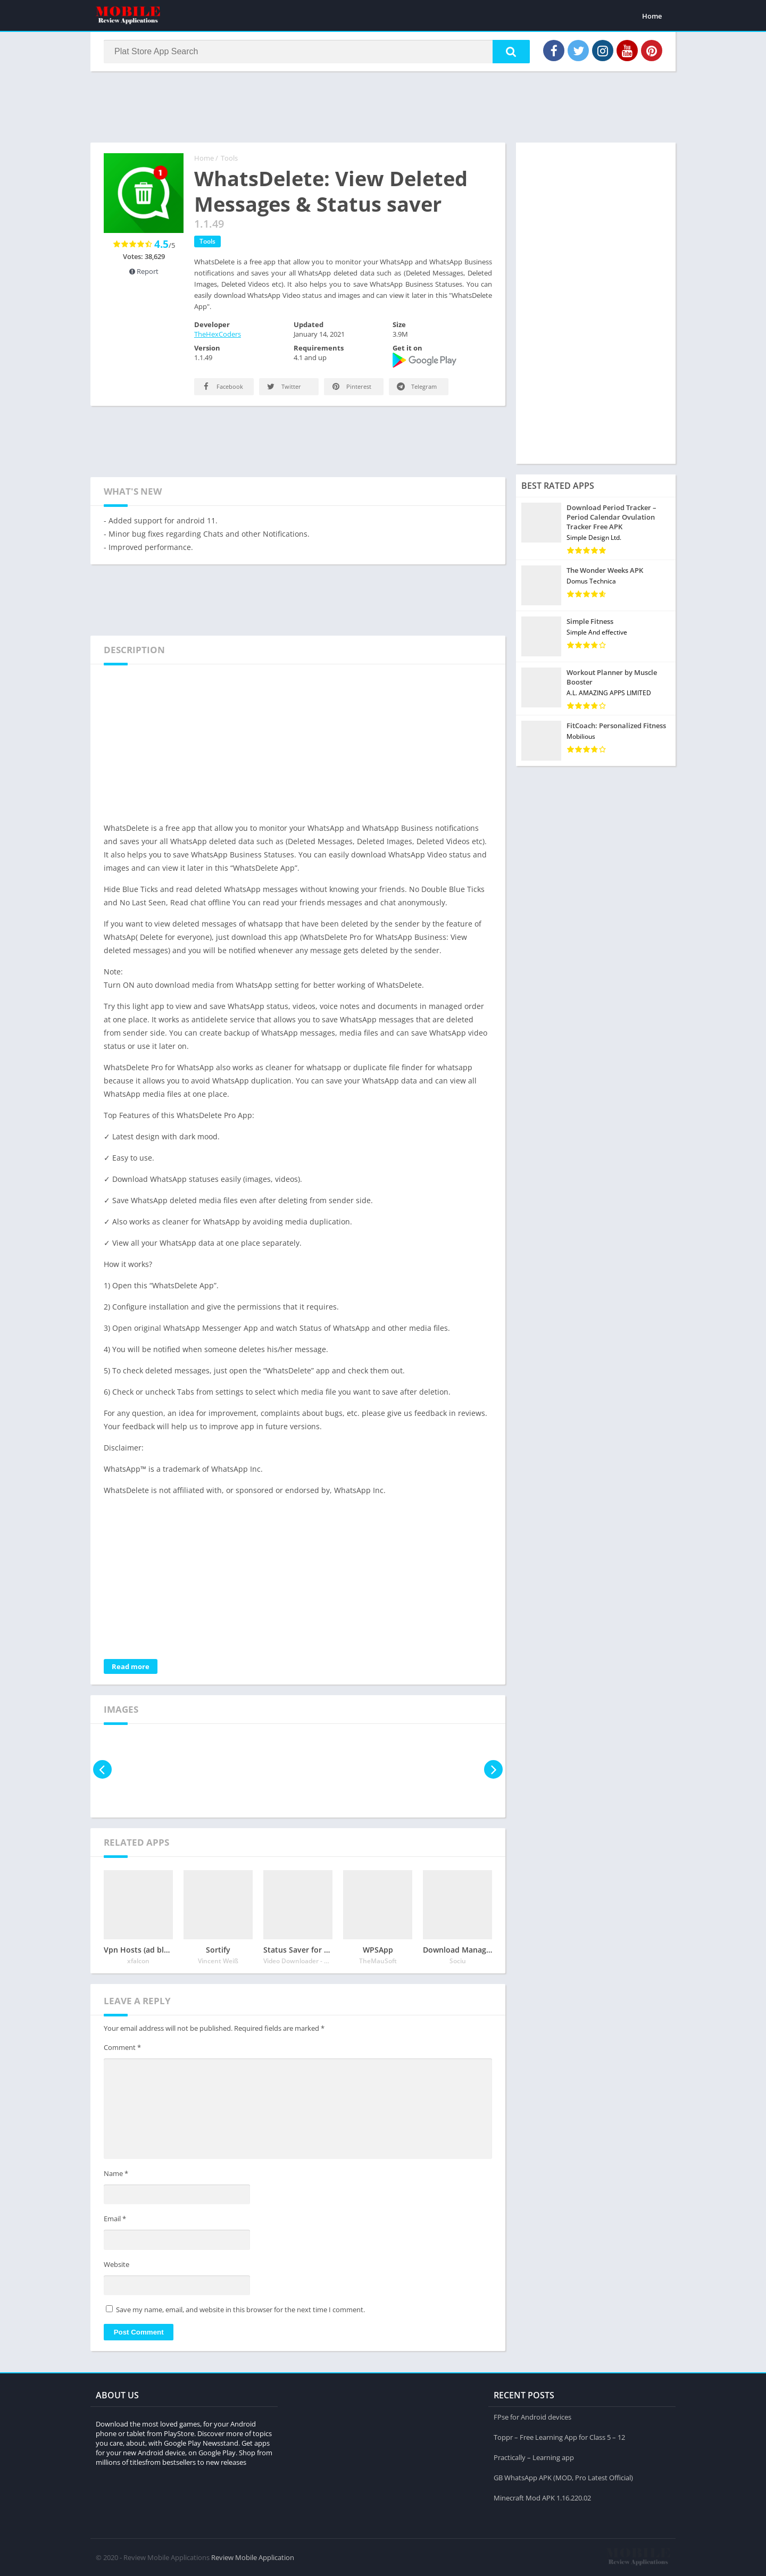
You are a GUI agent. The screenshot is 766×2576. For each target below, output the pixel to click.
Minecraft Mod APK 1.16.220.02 (542, 2498)
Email (115, 2218)
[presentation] (102, 1769)
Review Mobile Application (252, 2557)
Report (144, 271)
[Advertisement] (383, 106)
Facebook (222, 386)
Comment (122, 2047)
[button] (511, 51)
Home (652, 16)
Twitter (283, 386)
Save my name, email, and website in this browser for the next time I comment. (240, 2309)
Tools (229, 158)
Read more (130, 1666)
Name (116, 2173)
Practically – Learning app (534, 2457)
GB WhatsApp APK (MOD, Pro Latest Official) (563, 2477)
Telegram (416, 386)
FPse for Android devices (532, 2417)
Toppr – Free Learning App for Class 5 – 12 (559, 2437)
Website (116, 2264)
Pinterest (350, 386)
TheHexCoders (217, 334)
